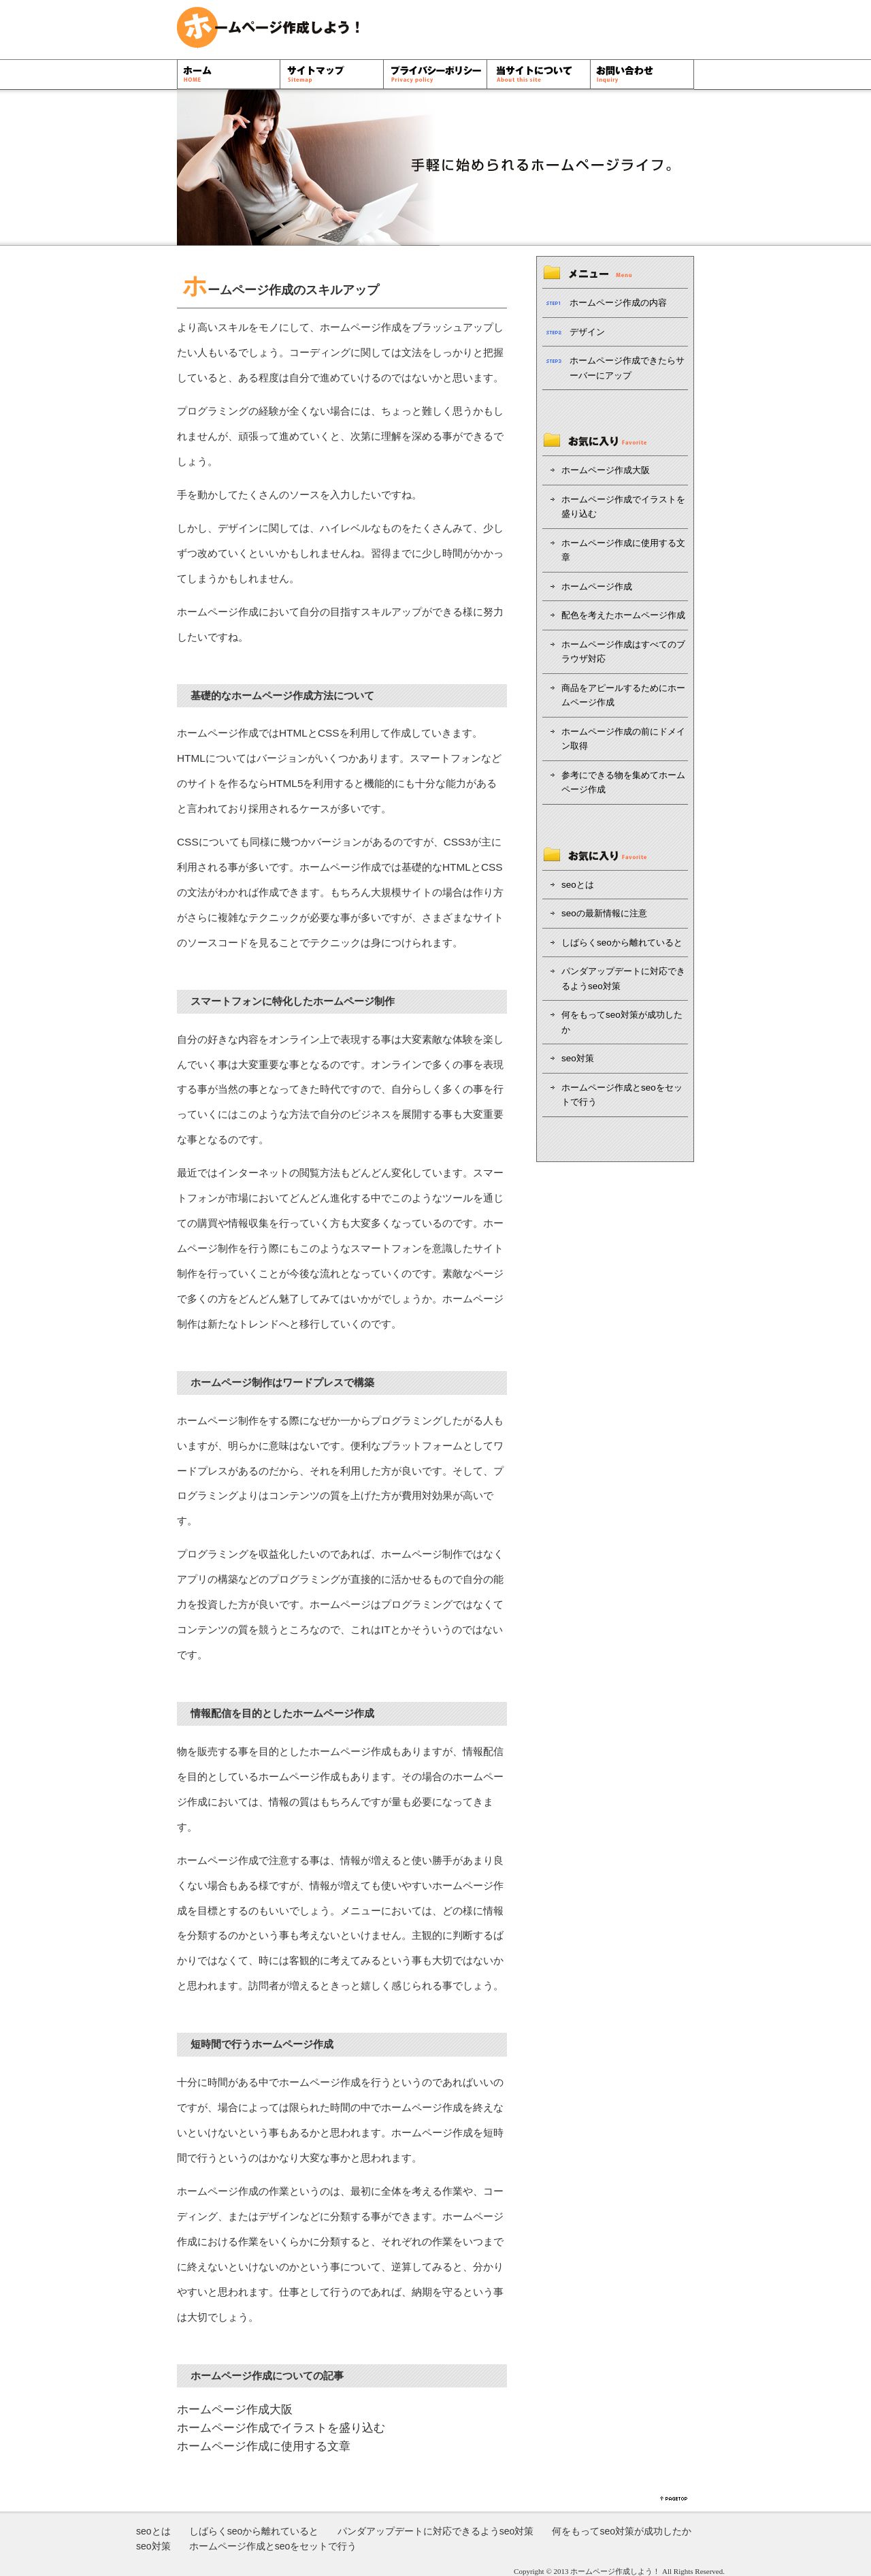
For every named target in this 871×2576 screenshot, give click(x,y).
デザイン (238, 528)
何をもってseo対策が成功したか (622, 1022)
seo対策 (577, 1058)
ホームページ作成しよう (611, 2571)
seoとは (577, 885)
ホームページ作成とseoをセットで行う (622, 1095)
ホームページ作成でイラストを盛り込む (281, 2427)
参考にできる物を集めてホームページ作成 (623, 782)
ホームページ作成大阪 (235, 2409)
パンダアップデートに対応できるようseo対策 (623, 978)
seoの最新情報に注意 (604, 913)
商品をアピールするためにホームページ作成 (623, 695)
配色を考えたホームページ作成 (623, 615)
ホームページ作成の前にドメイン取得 (623, 739)
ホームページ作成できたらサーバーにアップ (627, 368)
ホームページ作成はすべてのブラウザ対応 (623, 651)
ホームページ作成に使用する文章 (263, 2446)
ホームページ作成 (360, 327)
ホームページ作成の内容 (618, 302)
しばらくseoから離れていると (622, 942)
